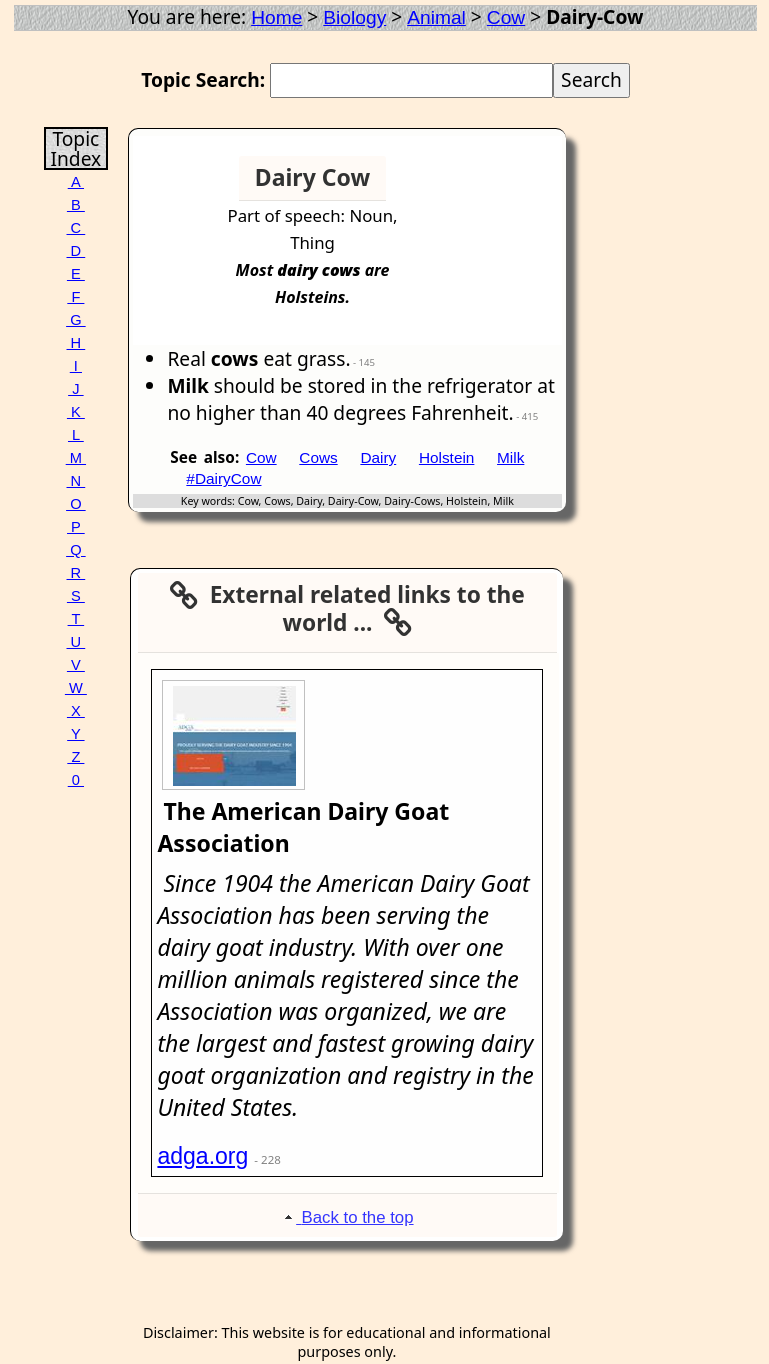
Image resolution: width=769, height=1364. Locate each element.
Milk (510, 457)
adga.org (202, 1156)
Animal (436, 17)
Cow (506, 17)
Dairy (378, 457)
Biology (354, 17)
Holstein (447, 457)
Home (276, 17)
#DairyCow (223, 478)
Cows (318, 457)
